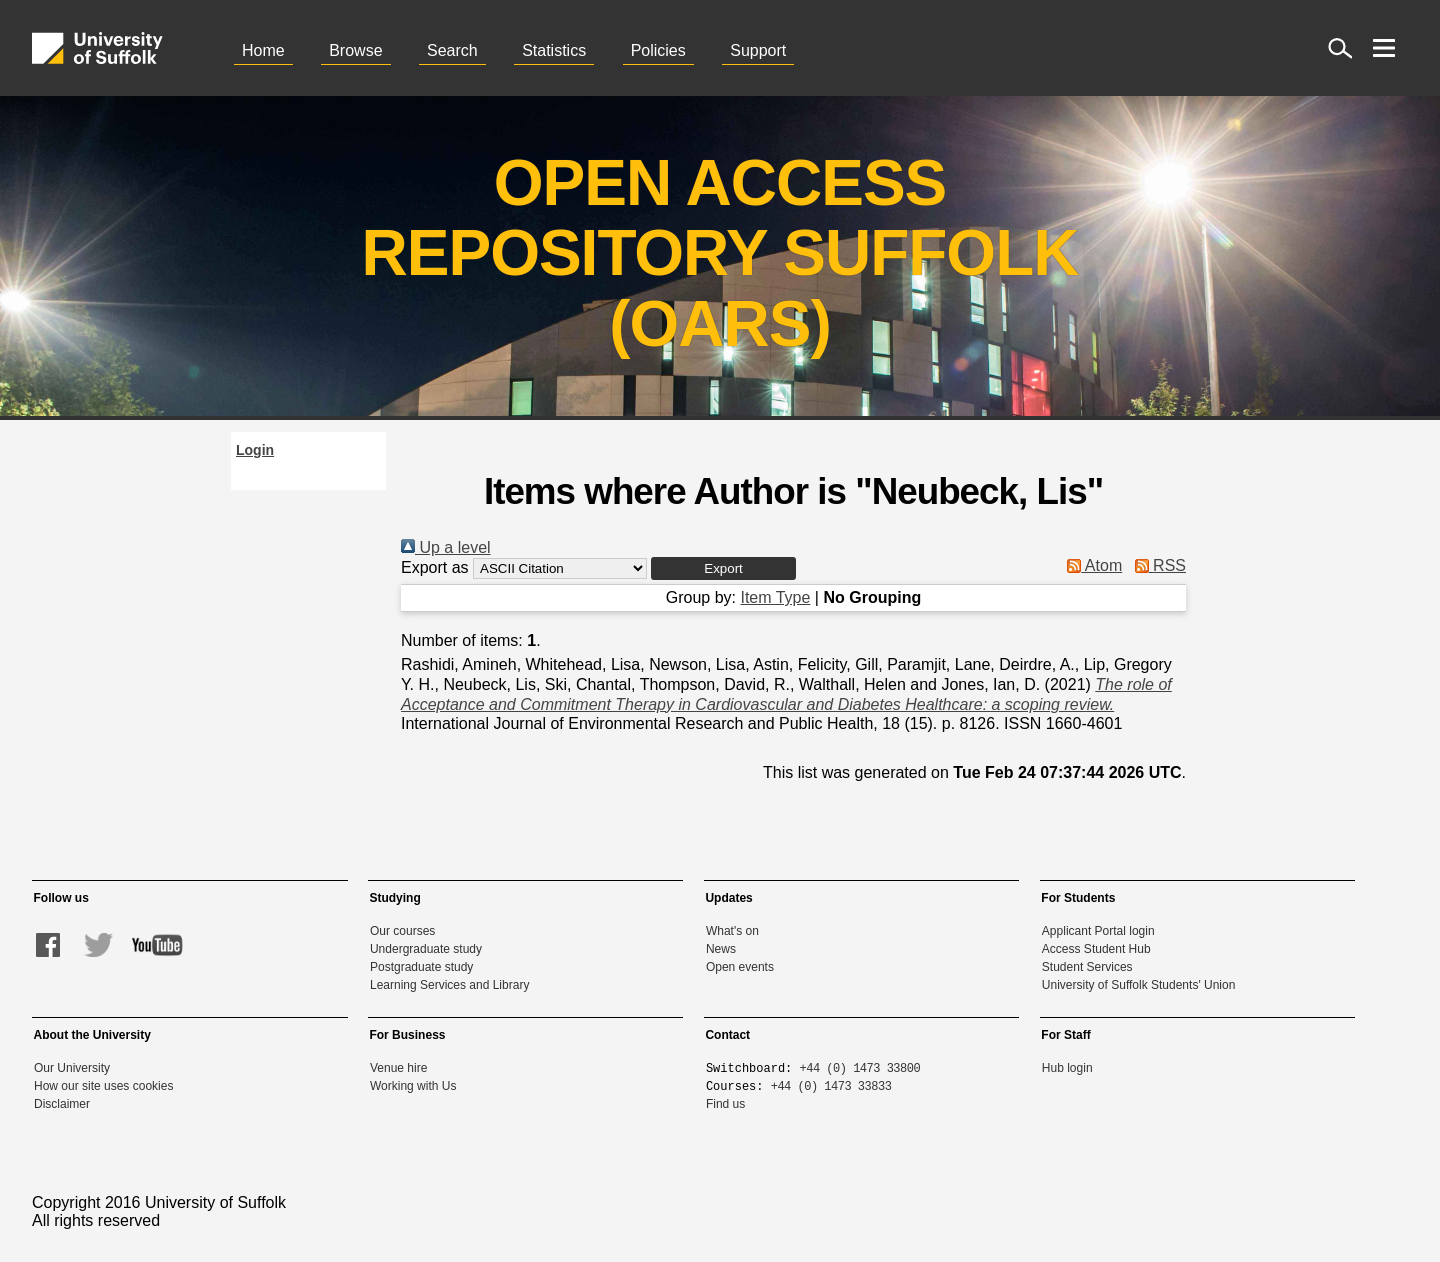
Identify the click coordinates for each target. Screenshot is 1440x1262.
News (721, 949)
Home (263, 50)
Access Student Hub (1096, 949)
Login (255, 450)
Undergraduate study (426, 949)
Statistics (554, 50)
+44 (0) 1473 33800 (860, 1067)
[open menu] (1384, 48)
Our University (72, 1068)
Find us (725, 1104)
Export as (435, 567)
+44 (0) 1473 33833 (831, 1085)
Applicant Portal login (1098, 931)
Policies (658, 50)
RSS (1156, 565)
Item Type (775, 597)
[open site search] (1340, 48)
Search (452, 50)
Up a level (446, 547)
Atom (1090, 565)
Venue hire (398, 1068)
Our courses (402, 931)
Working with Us (413, 1086)
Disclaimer (62, 1104)
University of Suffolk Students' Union (1139, 985)
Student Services (1087, 967)
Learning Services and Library (449, 985)
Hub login (1067, 1068)
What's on (732, 931)
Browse (355, 50)
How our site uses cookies (103, 1086)
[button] (723, 568)
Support (758, 50)
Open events (740, 967)
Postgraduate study (421, 967)
